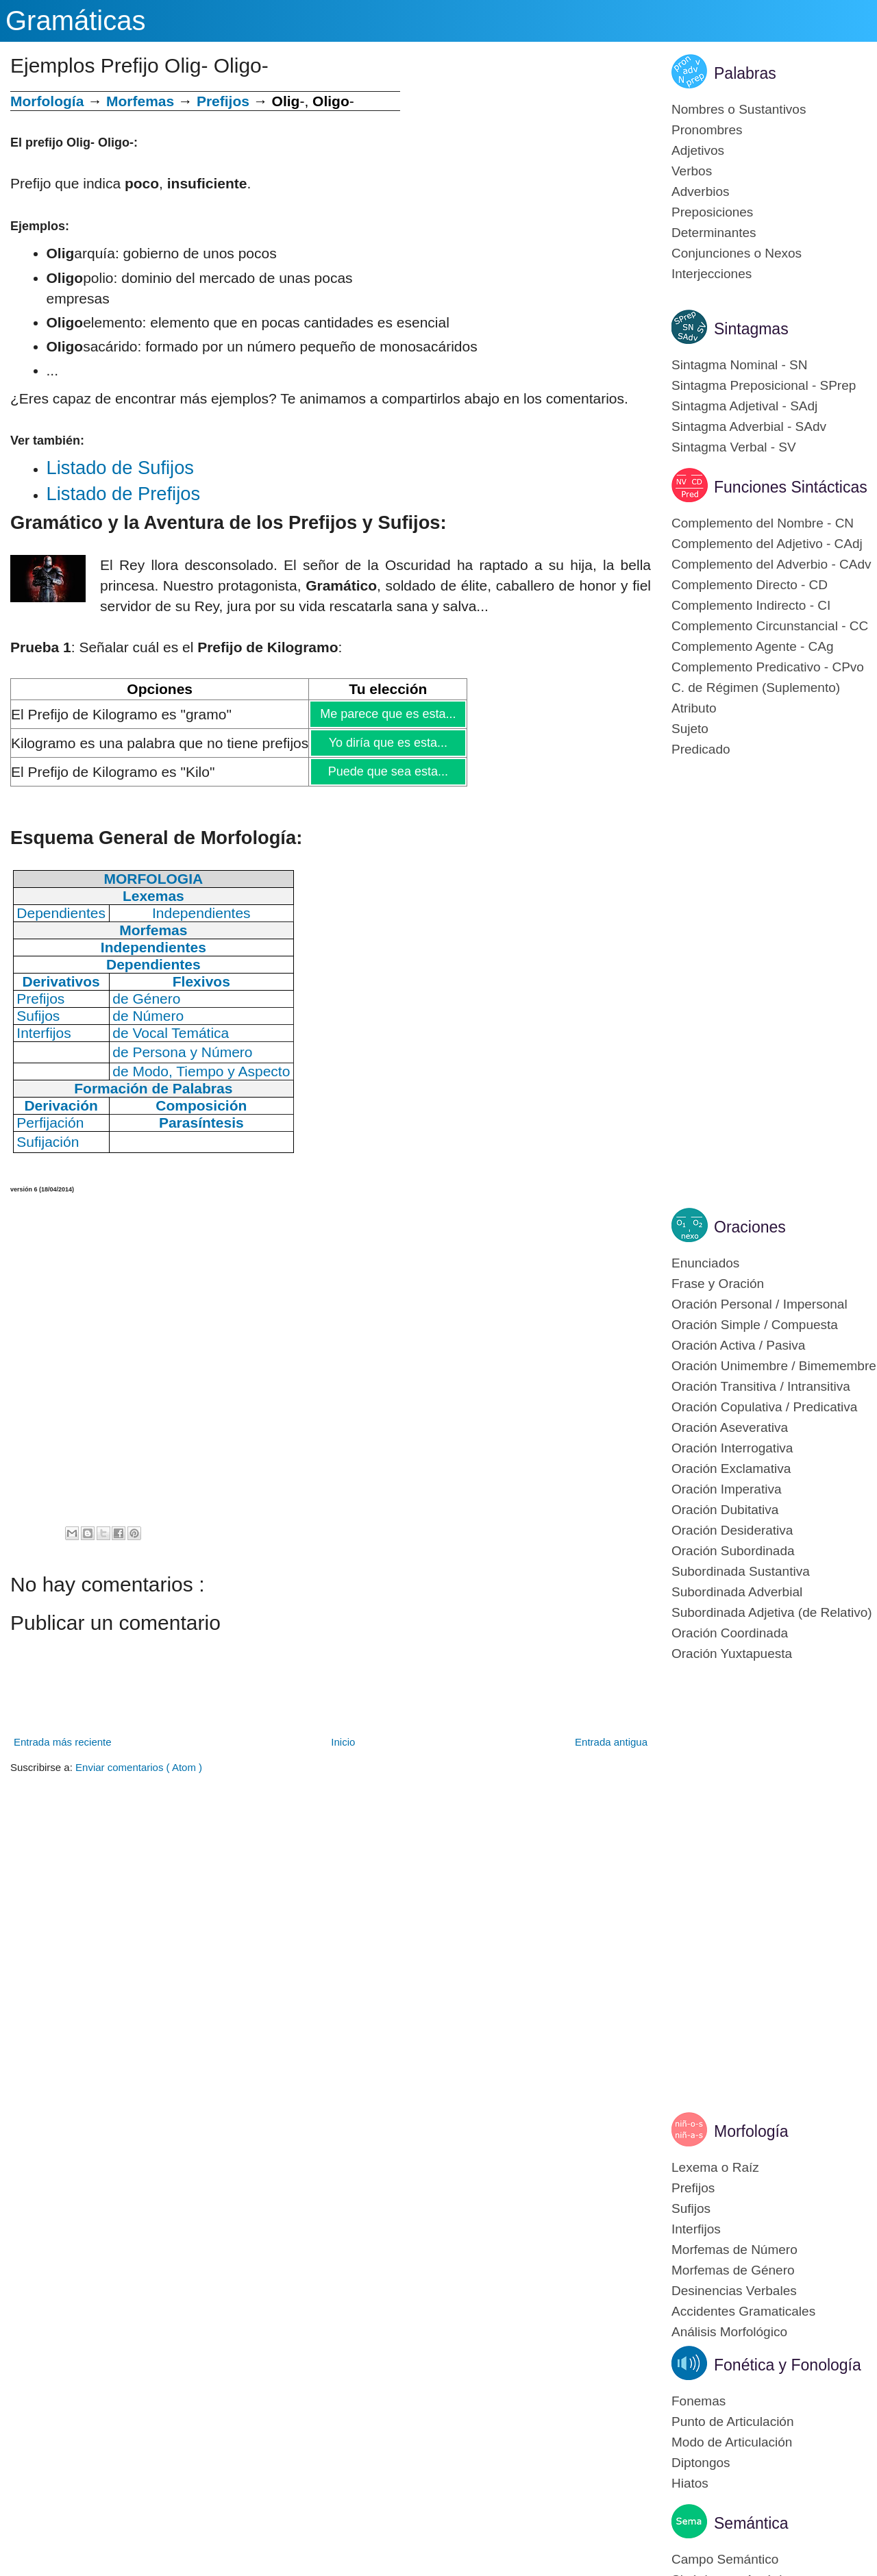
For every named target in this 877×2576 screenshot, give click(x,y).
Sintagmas (751, 329)
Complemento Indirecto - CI (750, 605)
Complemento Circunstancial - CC (769, 626)
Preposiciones (712, 212)
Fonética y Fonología (787, 2365)
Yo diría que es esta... (388, 743)
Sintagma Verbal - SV (733, 447)
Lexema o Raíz (715, 2167)
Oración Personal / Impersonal (759, 1304)
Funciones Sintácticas (790, 487)
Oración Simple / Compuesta (754, 1324)
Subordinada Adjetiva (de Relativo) (771, 1612)
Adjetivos (697, 150)
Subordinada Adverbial (736, 1592)
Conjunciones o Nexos (736, 253)
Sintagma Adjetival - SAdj (744, 406)
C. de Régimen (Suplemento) (755, 687)
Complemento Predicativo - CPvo (767, 667)
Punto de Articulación (732, 2421)
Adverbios (700, 191)
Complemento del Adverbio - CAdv (771, 564)
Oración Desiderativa (732, 1530)
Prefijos (223, 101)
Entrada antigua (611, 1742)
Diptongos (700, 2462)
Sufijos (691, 2208)
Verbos (691, 171)
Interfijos (696, 2229)
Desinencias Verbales (734, 2290)
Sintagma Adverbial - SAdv (748, 426)
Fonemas (698, 2401)
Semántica (751, 2523)
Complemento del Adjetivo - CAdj (767, 543)
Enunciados (705, 1263)
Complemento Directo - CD (749, 585)
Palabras (745, 73)
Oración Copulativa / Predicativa (764, 1407)
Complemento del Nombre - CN (762, 523)
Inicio (343, 1742)
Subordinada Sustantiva (740, 1571)
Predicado (700, 749)
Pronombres (707, 130)
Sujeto (689, 728)
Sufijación (47, 1142)
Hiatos (689, 2483)
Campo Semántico (724, 2559)
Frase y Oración (717, 1283)
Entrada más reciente (63, 1742)
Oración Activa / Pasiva (738, 1345)
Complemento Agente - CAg (752, 646)
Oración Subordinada (733, 1551)
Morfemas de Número (734, 2249)
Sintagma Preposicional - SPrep (763, 385)
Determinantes (713, 232)
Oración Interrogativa (732, 1448)
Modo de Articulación (731, 2442)
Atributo (693, 708)
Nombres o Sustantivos (738, 109)
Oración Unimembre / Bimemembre (773, 1366)
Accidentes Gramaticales (743, 2311)
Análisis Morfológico (729, 2332)
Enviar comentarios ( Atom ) (138, 1767)
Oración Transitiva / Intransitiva (760, 1386)
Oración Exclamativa (731, 1468)
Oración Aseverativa (729, 1427)
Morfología (751, 2131)
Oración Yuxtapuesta (731, 1653)
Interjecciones (711, 274)
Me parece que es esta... (387, 714)
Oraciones (750, 1227)
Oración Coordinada (729, 1633)
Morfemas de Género (733, 2270)
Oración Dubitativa (724, 1509)
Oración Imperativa (726, 1489)
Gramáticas (75, 20)
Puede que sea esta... (388, 771)
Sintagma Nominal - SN (739, 365)
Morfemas (140, 101)
